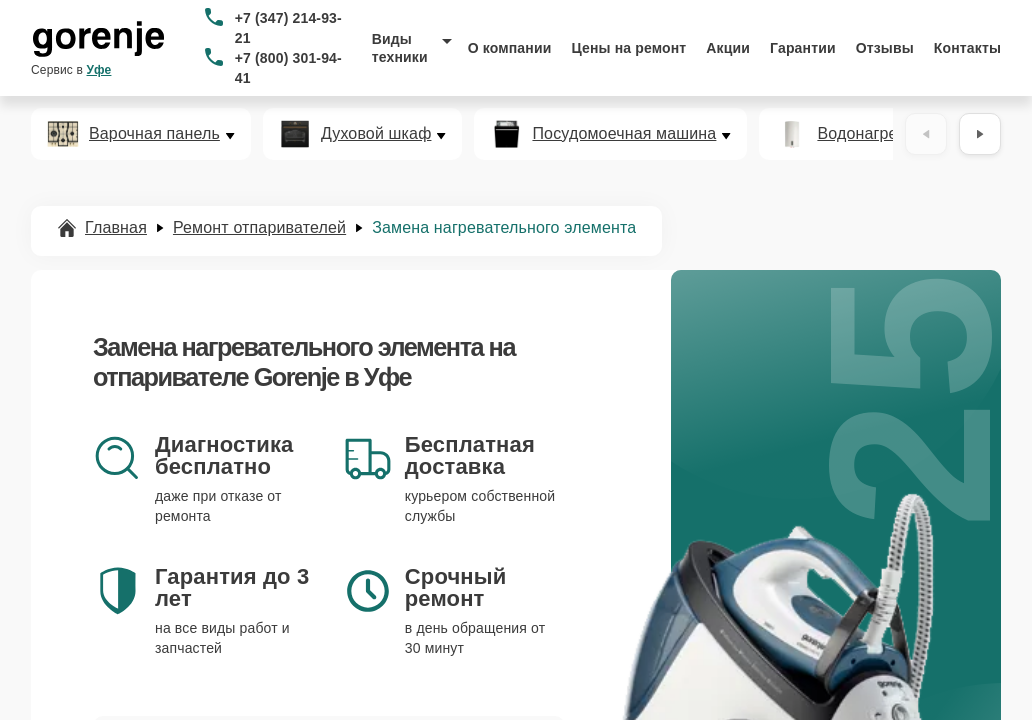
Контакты (967, 48)
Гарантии (803, 48)
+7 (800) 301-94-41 (288, 68)
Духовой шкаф (376, 134)
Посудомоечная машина (624, 134)
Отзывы (885, 48)
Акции (728, 48)
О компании (510, 48)
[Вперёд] (980, 134)
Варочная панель (154, 134)
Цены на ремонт (628, 48)
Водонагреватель (882, 134)
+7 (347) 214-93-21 (288, 28)
